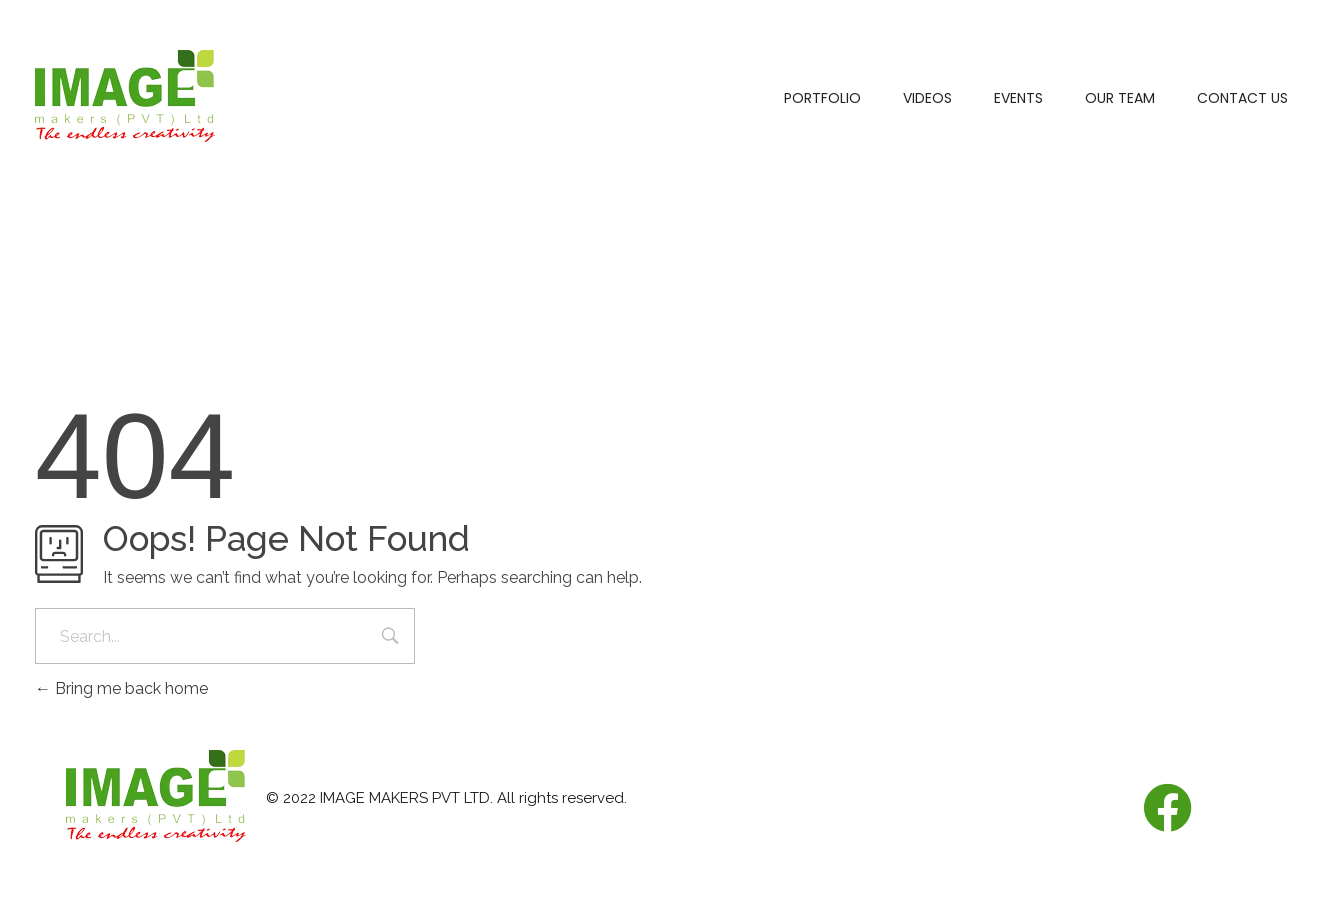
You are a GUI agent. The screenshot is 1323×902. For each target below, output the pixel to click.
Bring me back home (121, 688)
